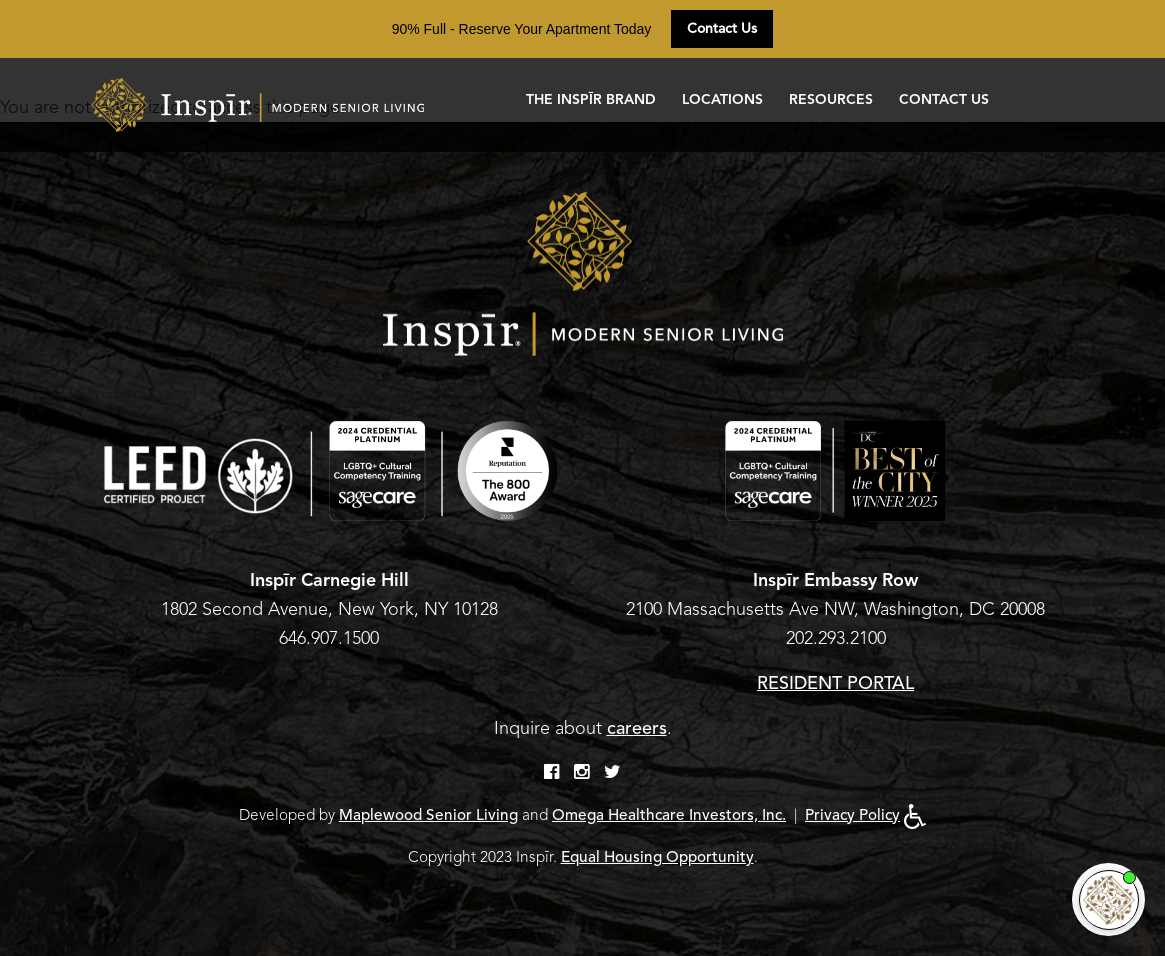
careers (637, 728)
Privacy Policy (852, 815)
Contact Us (722, 28)
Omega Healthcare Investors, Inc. (669, 815)
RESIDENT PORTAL (835, 683)
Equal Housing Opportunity (657, 857)
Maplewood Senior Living (428, 815)
